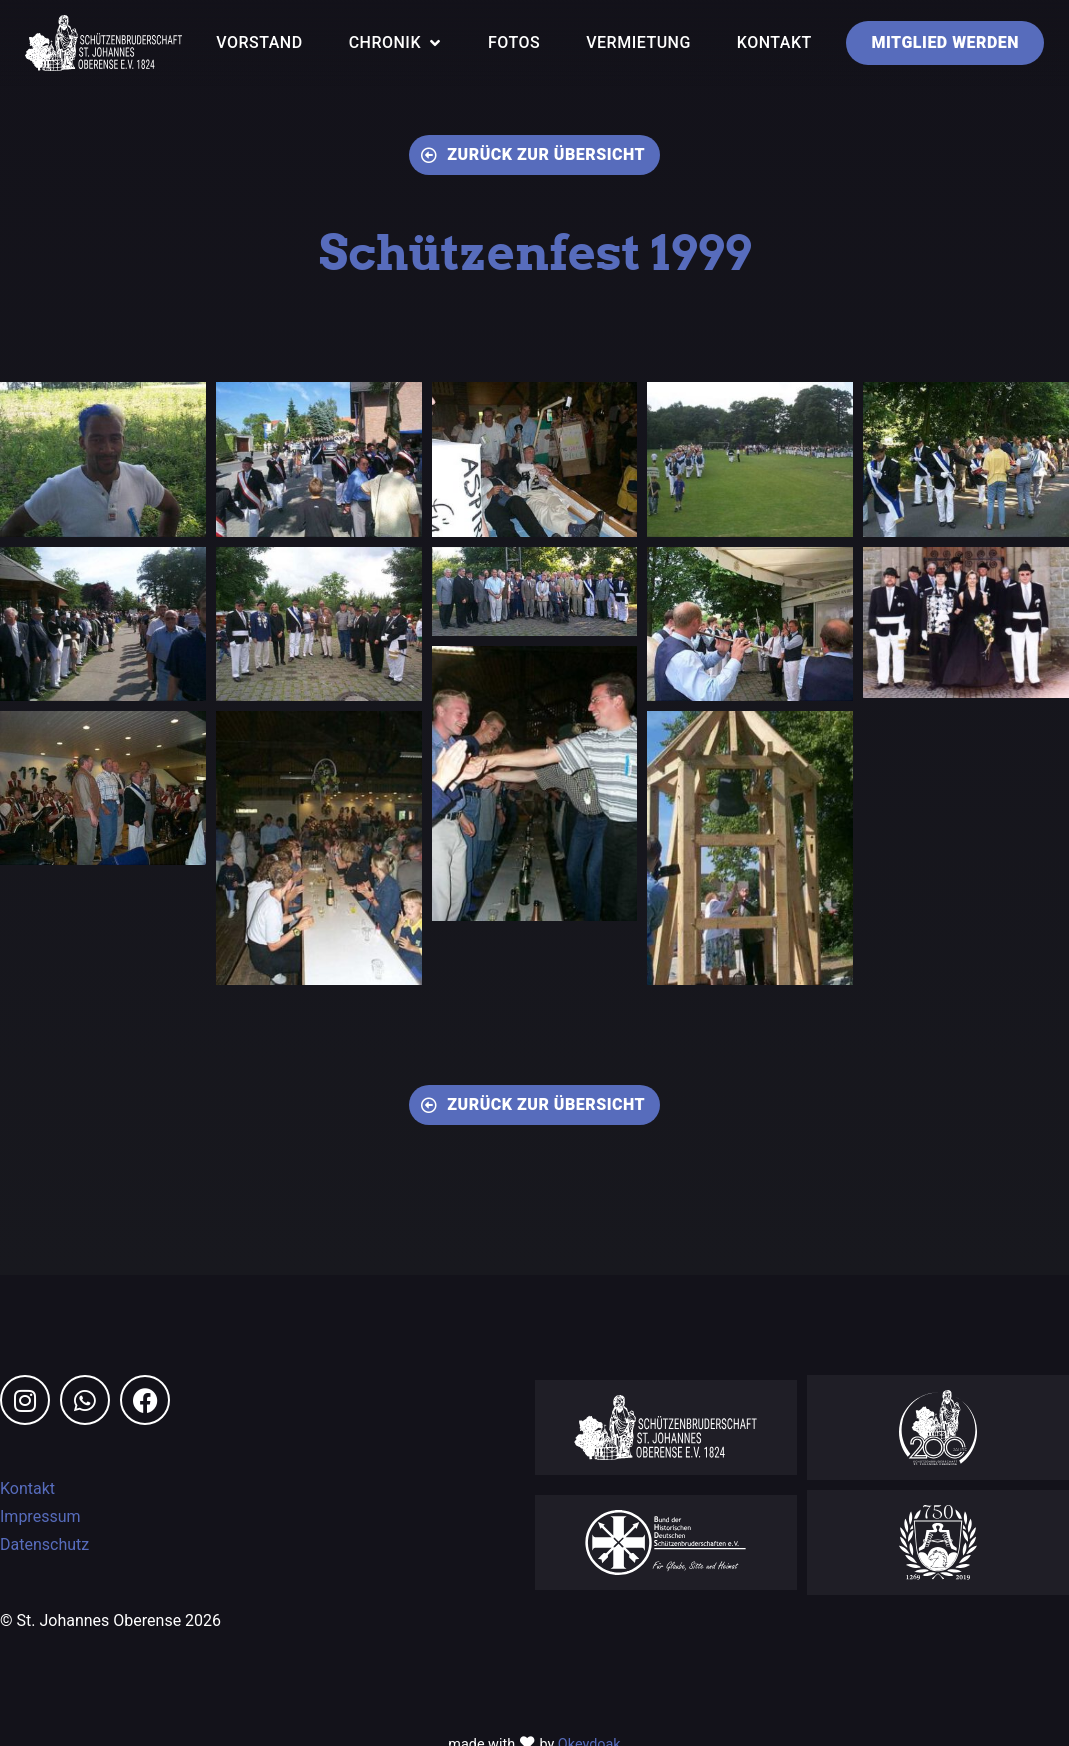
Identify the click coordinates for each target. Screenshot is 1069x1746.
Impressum (40, 1518)
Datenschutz (44, 1546)
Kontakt (27, 1490)
